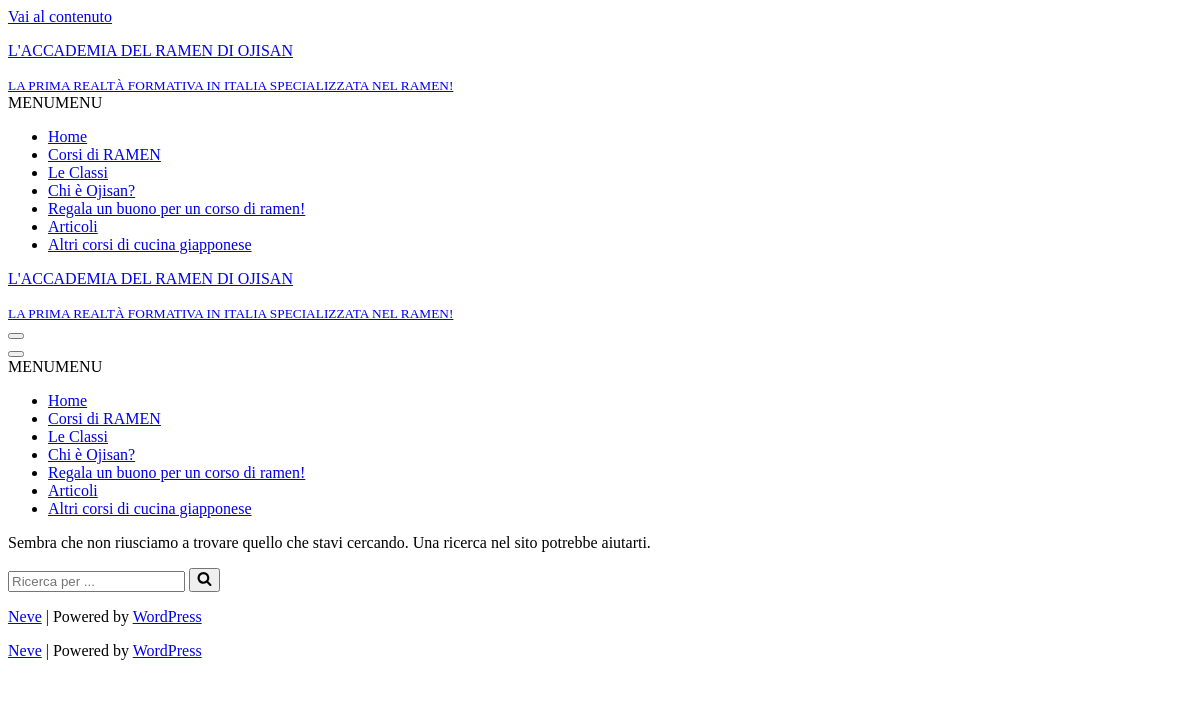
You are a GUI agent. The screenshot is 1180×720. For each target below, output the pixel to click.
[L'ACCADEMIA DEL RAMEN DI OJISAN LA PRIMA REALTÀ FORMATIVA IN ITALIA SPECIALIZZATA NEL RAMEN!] (590, 68)
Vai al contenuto (60, 16)
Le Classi (78, 172)
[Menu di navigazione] (16, 336)
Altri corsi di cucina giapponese (150, 244)
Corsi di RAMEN (104, 154)
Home (67, 136)
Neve (25, 616)
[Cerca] (96, 581)
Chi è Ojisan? (91, 190)
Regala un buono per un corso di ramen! (176, 208)
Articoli (73, 226)
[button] (55, 102)
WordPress (167, 616)
